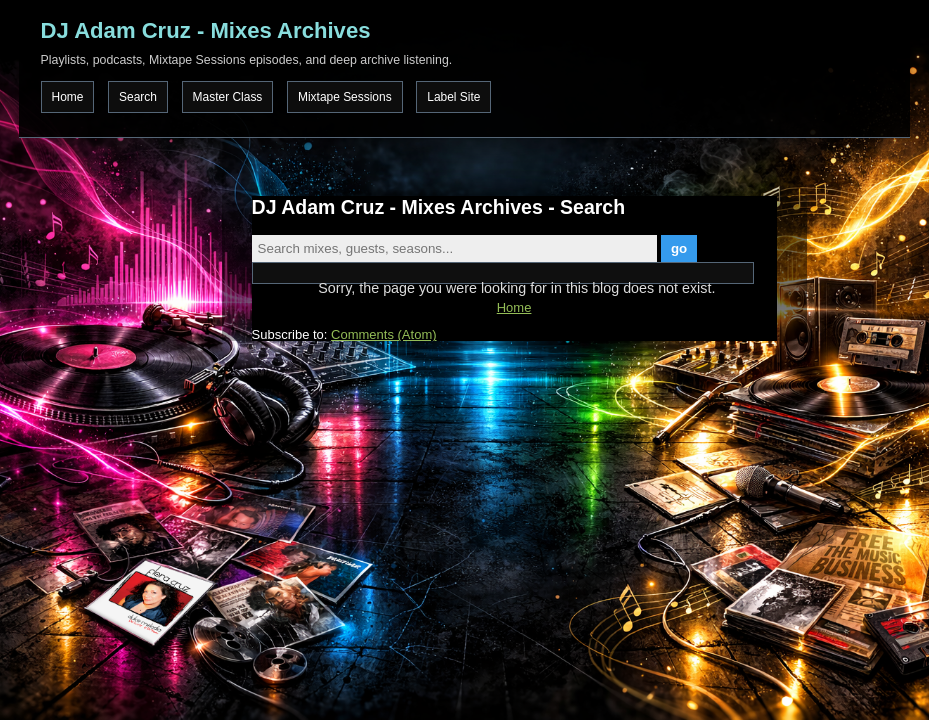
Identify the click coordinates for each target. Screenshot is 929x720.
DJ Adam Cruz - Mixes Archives (206, 30)
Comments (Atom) (383, 334)
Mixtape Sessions (345, 97)
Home (68, 97)
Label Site (453, 97)
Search (138, 97)
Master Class (228, 97)
